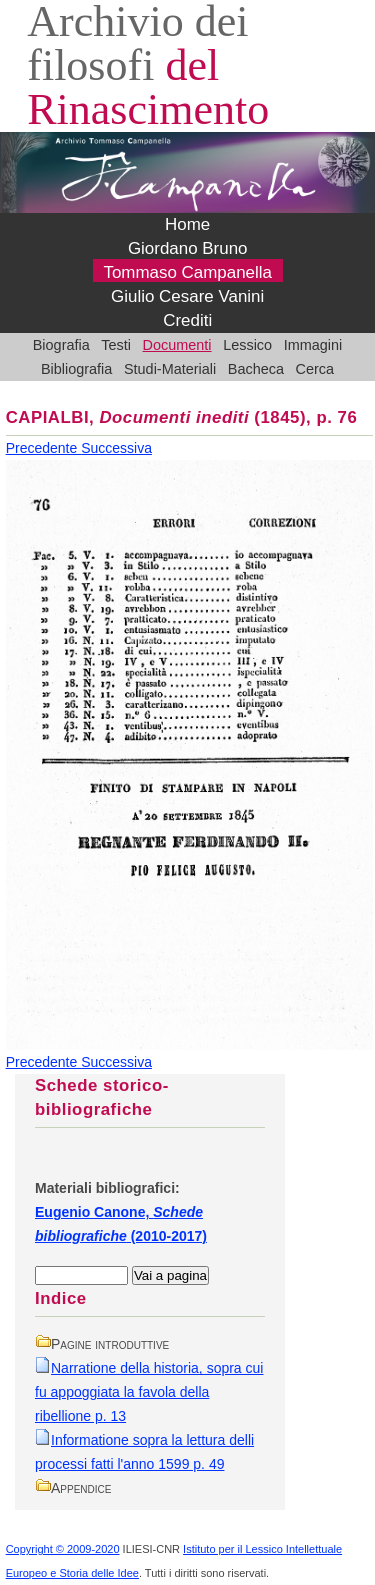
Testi (116, 345)
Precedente (44, 448)
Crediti (187, 320)
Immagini (313, 345)
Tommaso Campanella (187, 272)
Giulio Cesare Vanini (187, 296)
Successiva (116, 448)
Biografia (61, 345)
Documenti (177, 345)
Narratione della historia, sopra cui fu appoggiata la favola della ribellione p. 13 (149, 1392)
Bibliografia (76, 369)
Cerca (315, 369)
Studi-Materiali (170, 369)
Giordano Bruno (188, 248)
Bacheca (256, 369)
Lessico (247, 345)
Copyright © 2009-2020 (63, 1549)
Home (187, 224)
